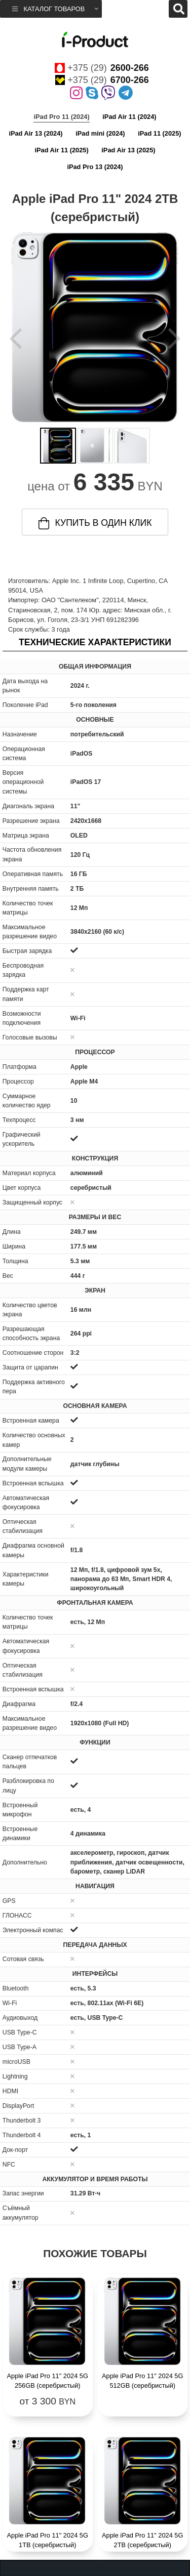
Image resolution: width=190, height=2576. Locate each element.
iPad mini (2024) (100, 133)
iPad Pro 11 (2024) (61, 116)
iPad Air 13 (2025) (128, 150)
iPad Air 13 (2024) (35, 133)
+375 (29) (102, 68)
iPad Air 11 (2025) (61, 150)
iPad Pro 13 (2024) (95, 167)
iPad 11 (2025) (159, 133)
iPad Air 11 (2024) (129, 116)
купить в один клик (95, 523)
